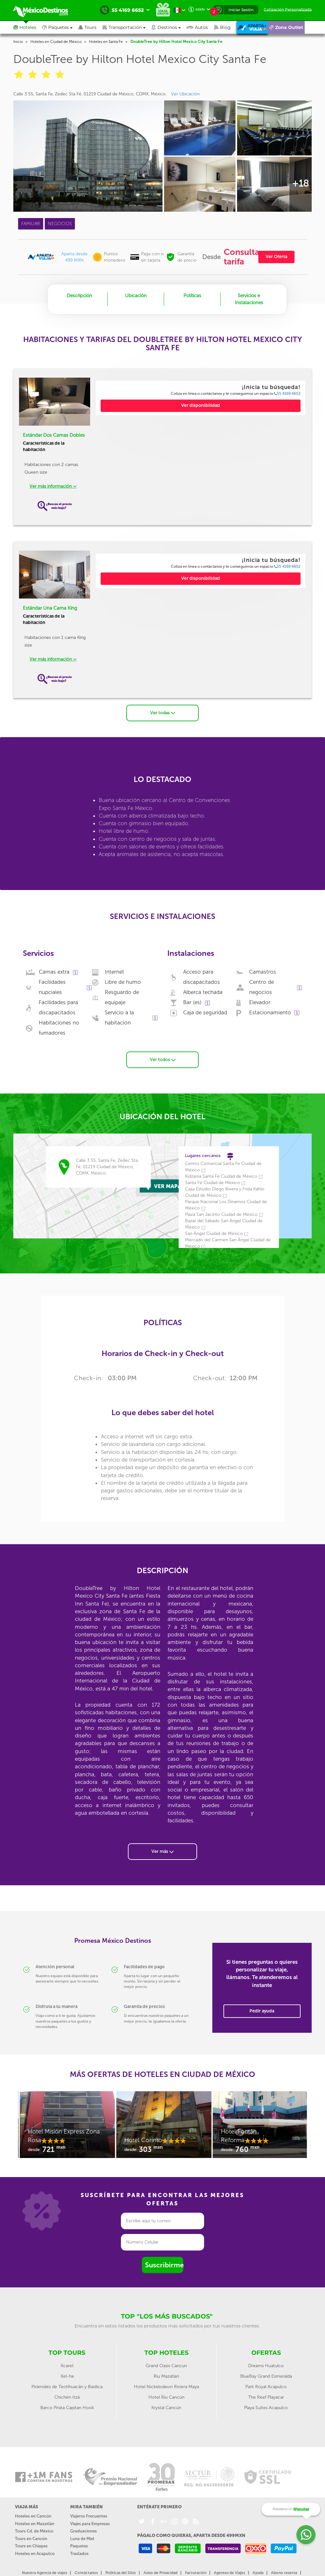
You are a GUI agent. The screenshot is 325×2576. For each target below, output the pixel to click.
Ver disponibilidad (200, 405)
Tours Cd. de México (34, 2530)
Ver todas (162, 712)
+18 (300, 183)
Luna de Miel (82, 2538)
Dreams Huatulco (266, 2365)
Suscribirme (164, 2264)
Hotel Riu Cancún (166, 2397)
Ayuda (258, 2573)
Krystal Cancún (166, 2407)
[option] (66, 2127)
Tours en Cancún (31, 2538)
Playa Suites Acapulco (266, 2407)
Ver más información (53, 486)
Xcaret (67, 2365)
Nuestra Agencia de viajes (44, 2573)
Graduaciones (83, 2530)
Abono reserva (284, 2573)
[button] (127, 27)
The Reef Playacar (266, 2397)
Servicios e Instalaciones (249, 299)
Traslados (79, 2553)
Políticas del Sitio (120, 2573)
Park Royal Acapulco (266, 2386)
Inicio (18, 41)
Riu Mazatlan (166, 2376)
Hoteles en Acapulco (35, 2553)
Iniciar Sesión (241, 9)
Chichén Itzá (67, 2397)
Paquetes (79, 2546)
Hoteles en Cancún (33, 2515)
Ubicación (136, 295)
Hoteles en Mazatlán (34, 2523)
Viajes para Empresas (90, 2523)
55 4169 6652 (287, 393)
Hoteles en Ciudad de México (56, 41)
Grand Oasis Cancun (166, 2365)
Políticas (192, 295)
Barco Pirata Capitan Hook (67, 2407)
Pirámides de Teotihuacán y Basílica (67, 2386)
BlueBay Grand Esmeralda (266, 2376)
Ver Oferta (276, 256)
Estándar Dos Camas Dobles (54, 435)
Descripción (79, 295)
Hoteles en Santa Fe (106, 41)
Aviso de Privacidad (160, 2573)
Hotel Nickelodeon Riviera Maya (166, 2386)
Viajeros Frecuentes (88, 2515)
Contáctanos (86, 2573)
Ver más (162, 1851)
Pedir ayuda (261, 2010)
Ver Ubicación (185, 94)
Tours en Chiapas (31, 2546)
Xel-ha (67, 2376)
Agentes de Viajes (229, 2573)
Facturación (195, 2573)
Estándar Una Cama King (50, 608)
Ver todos (163, 1059)
